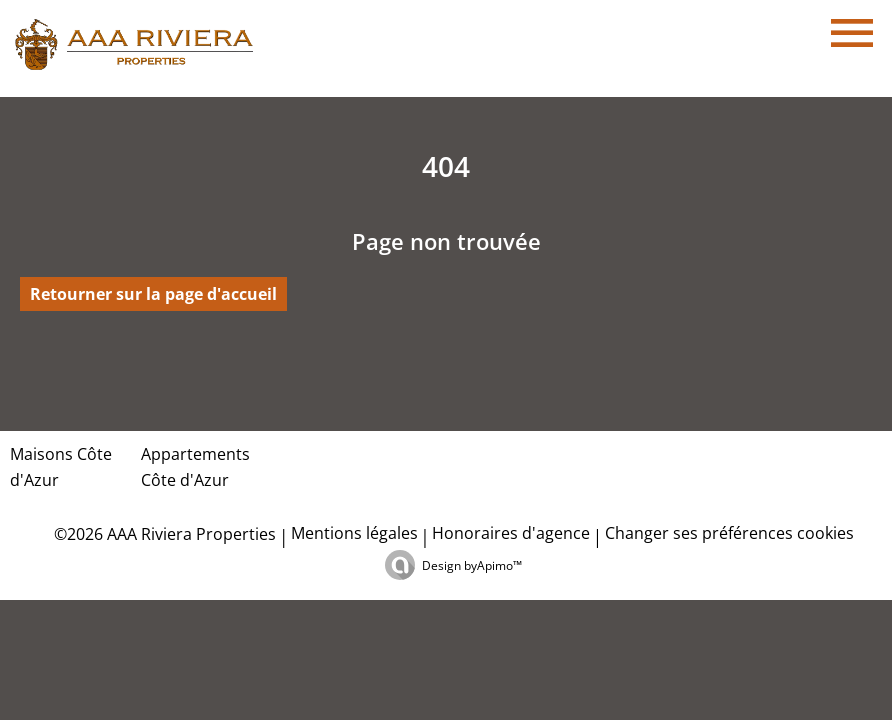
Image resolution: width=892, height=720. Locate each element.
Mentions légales (354, 533)
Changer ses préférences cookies (729, 533)
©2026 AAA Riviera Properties (163, 534)
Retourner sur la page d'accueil (153, 294)
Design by (472, 565)
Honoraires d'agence (511, 533)
